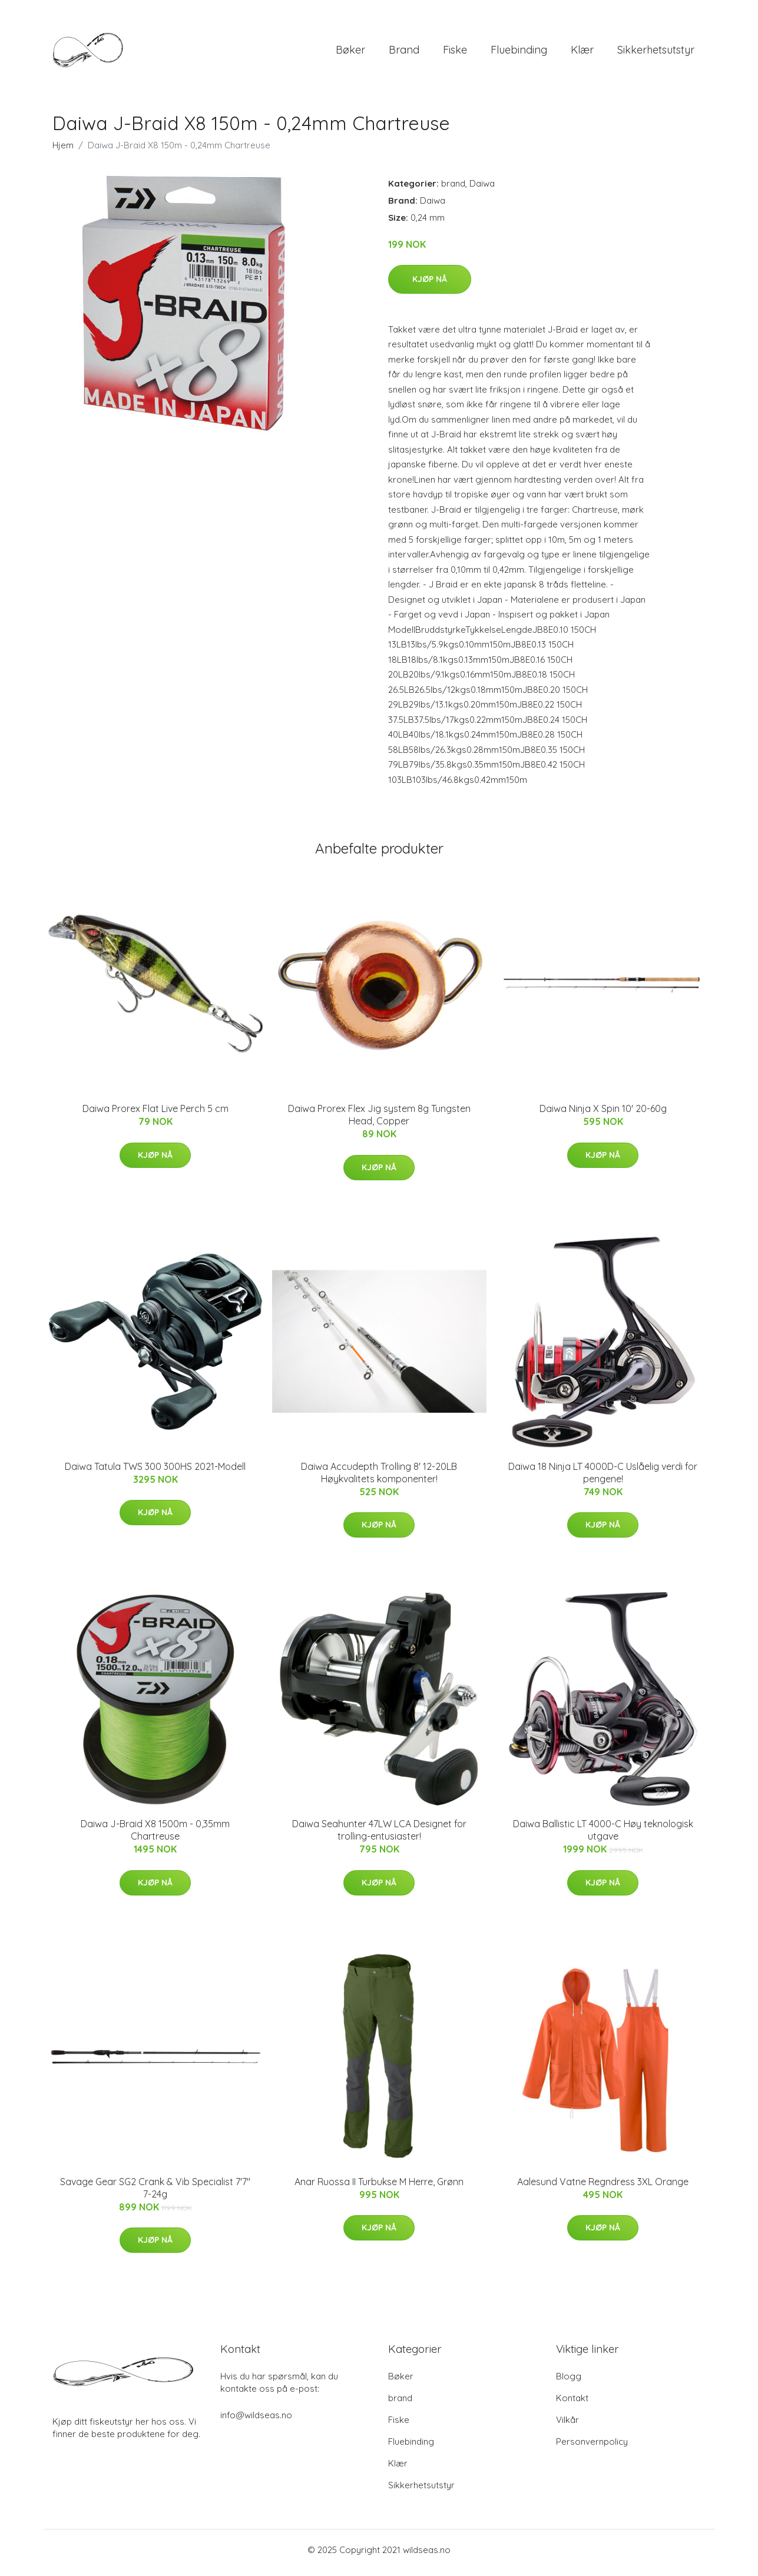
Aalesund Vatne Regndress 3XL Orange (603, 2187)
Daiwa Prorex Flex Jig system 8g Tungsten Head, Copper (379, 1121)
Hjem (63, 151)
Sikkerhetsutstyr (655, 52)
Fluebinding (519, 52)
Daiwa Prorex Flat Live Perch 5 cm (155, 1115)
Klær (582, 52)
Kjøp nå (429, 285)
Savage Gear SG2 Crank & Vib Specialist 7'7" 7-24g (155, 2194)
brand (404, 52)
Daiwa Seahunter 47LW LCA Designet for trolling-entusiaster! (379, 1836)
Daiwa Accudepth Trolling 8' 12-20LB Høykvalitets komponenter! (379, 1478)
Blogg (568, 2382)
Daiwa (482, 189)
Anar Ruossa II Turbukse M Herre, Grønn (379, 2187)
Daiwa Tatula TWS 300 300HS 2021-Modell (155, 1472)
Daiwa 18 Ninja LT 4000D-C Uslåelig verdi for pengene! (602, 1478)
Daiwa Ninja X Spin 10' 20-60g (603, 1115)
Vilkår (567, 2425)
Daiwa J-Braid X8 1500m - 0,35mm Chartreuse (155, 1836)
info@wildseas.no (256, 2420)
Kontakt (572, 2403)
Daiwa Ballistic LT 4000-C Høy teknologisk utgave (603, 1836)
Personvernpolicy (592, 2447)
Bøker (350, 52)
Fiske (455, 52)
